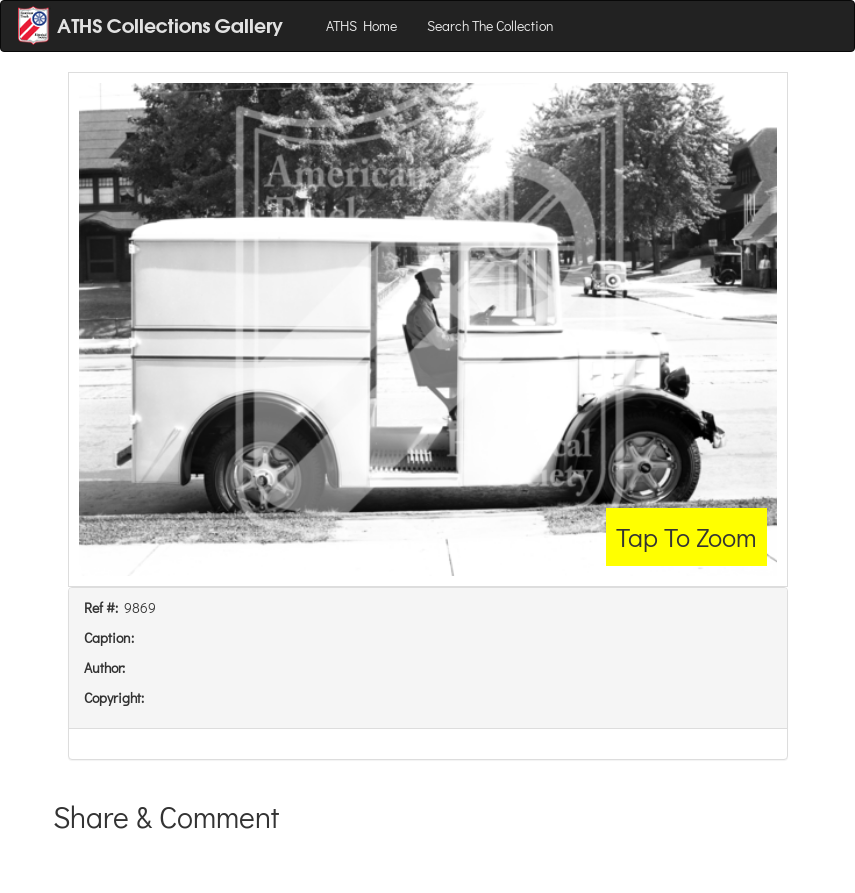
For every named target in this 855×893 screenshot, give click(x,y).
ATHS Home (361, 25)
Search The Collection (490, 25)
